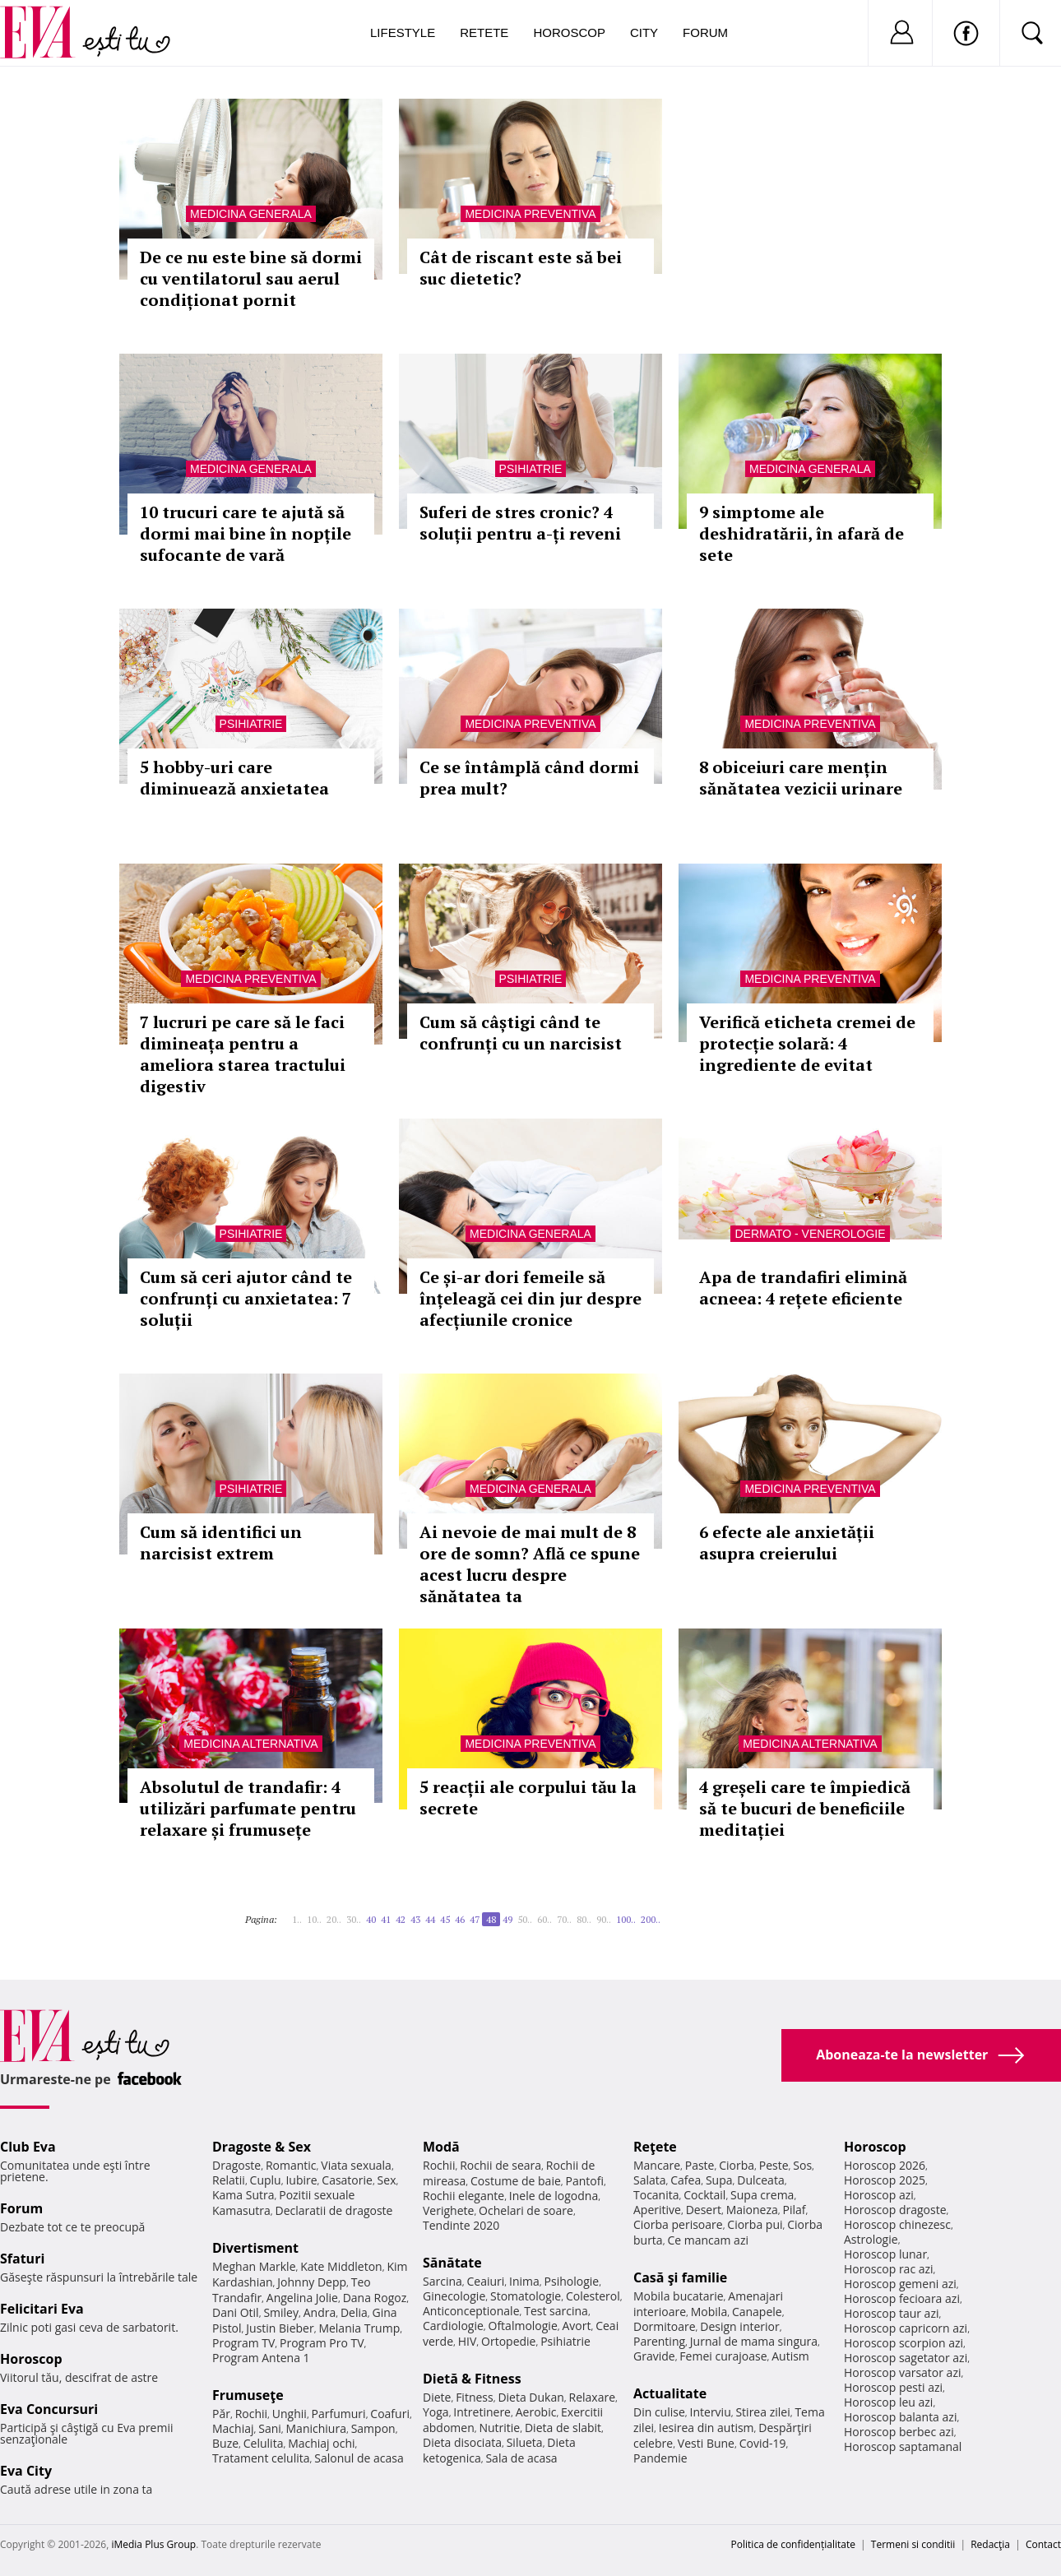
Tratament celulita (261, 2458)
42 (400, 1919)
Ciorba (736, 2165)
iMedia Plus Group (153, 2544)
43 (415, 1919)
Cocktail (704, 2195)
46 (460, 1919)
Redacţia (990, 2544)
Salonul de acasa (359, 2458)
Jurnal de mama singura (754, 2341)
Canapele (757, 2311)
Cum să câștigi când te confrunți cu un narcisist (520, 1032)
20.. (334, 1919)
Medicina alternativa (250, 1743)
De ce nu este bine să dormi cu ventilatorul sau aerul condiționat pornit (251, 278)
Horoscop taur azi (891, 2313)
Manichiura (316, 2428)
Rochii (251, 2413)
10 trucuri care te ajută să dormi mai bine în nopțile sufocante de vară (245, 533)
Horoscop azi (879, 2195)
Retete (484, 32)
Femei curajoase (723, 2356)
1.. (297, 1919)
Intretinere (482, 2412)
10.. (314, 1919)
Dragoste (236, 2165)
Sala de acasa (521, 2458)
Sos (802, 2165)
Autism (790, 2356)
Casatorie (347, 2180)
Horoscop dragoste (895, 2209)
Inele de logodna (553, 2195)
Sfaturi (22, 2258)
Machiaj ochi (321, 2443)
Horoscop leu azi (888, 2402)
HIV (467, 2341)
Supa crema (762, 2195)
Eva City (26, 2471)
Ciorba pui (754, 2224)
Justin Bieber (279, 2328)
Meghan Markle (254, 2266)
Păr (221, 2413)
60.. (544, 1919)
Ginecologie (454, 2296)
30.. (353, 1919)
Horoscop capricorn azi (905, 2328)
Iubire (301, 2180)
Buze (225, 2443)
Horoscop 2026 (884, 2165)
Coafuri (390, 2413)
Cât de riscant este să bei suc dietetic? (520, 268)
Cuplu (265, 2180)
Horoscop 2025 (884, 2180)
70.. (564, 1919)
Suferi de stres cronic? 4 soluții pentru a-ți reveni (520, 522)
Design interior (739, 2326)
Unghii (289, 2413)
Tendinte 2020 (461, 2225)
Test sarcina (556, 2311)
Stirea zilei (762, 2412)
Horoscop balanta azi (900, 2417)
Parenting (659, 2341)
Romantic (291, 2165)
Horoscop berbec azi (899, 2431)
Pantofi (585, 2181)
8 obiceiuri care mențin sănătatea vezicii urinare (800, 777)
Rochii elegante (463, 2195)
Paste (700, 2165)
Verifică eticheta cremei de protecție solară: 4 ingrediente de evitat (807, 1043)
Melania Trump (359, 2328)
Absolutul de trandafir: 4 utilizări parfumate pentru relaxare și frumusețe (248, 1808)
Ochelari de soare (526, 2210)
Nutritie (499, 2427)
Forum (705, 32)
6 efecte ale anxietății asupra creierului (786, 1542)
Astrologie (871, 2239)
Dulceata (760, 2180)
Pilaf (793, 2209)
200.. (650, 1919)
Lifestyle (402, 32)
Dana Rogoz (375, 2297)
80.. (584, 1919)
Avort (576, 2325)
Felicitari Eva (42, 2309)
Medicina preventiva (530, 213)
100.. (626, 1919)
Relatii (228, 2180)
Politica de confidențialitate (793, 2544)
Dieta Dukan (530, 2397)
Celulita (263, 2443)
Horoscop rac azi (889, 2269)
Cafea (685, 2180)
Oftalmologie (523, 2325)
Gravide (654, 2356)
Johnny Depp (311, 2282)
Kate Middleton (341, 2266)
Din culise (659, 2412)
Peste (774, 2165)
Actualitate (670, 2393)
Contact (1043, 2544)
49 (507, 1919)
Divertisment (255, 2248)
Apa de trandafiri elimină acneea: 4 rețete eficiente (803, 1287)
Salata (649, 2180)
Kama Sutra (243, 2195)
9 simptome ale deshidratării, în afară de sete (801, 533)
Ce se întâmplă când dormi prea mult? (529, 777)
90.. (603, 1919)
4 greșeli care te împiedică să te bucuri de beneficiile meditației (804, 1808)
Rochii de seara (500, 2165)
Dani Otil (235, 2312)
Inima (524, 2281)
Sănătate (452, 2263)
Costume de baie (515, 2181)
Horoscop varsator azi (902, 2372)
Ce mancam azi (707, 2240)
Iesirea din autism (706, 2427)
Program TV (243, 2343)
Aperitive (657, 2209)
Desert (703, 2209)
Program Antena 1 (261, 2357)
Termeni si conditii (913, 2544)
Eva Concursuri (49, 2409)
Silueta (525, 2442)
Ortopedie (508, 2341)
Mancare (656, 2165)
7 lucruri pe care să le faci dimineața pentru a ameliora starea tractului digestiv (242, 1054)
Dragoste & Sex (261, 2147)
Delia (354, 2312)
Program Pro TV (322, 2343)
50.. (524, 1919)
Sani (269, 2428)
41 (386, 1919)
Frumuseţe (248, 2395)
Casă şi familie (680, 2277)
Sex (387, 2180)
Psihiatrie (531, 468)
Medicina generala (251, 213)
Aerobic (536, 2412)
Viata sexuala (356, 2165)
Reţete (655, 2147)
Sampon (373, 2428)
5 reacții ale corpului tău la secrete (528, 1797)
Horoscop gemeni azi (900, 2283)
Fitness (474, 2397)
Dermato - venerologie (809, 1233)
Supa (719, 2180)
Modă (441, 2147)
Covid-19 (762, 2443)
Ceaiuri (486, 2281)
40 (371, 1919)
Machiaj (233, 2428)
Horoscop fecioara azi (902, 2298)
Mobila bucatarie (678, 2296)
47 (475, 1919)
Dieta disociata (462, 2442)
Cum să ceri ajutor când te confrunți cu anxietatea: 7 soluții (246, 1298)
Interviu (710, 2412)
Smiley (281, 2312)
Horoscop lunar (885, 2254)
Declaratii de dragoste (334, 2210)
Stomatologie (525, 2296)
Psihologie (572, 2281)
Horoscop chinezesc (897, 2224)
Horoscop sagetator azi (905, 2357)
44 (430, 1919)
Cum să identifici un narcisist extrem (221, 1542)
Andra (319, 2312)
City (644, 32)
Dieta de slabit (563, 2427)
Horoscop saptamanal (902, 2446)
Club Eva (28, 2147)
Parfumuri (339, 2413)
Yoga (436, 2412)
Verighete (448, 2210)
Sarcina (442, 2281)
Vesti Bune (706, 2443)
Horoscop (569, 32)
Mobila (709, 2311)
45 (445, 1919)
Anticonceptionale (471, 2311)
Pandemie (660, 2458)
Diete (437, 2397)
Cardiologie (453, 2325)
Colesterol (593, 2296)
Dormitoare (664, 2326)
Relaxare (592, 2397)
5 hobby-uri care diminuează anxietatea (234, 777)
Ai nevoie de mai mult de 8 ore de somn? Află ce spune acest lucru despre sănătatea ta (529, 1564)
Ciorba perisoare (678, 2224)
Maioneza (752, 2209)
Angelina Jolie (302, 2297)
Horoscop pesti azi (893, 2387)
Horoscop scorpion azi (903, 2343)
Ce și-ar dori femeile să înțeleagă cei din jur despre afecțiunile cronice (530, 1298)
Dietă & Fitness (472, 2379)
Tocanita (656, 2195)
